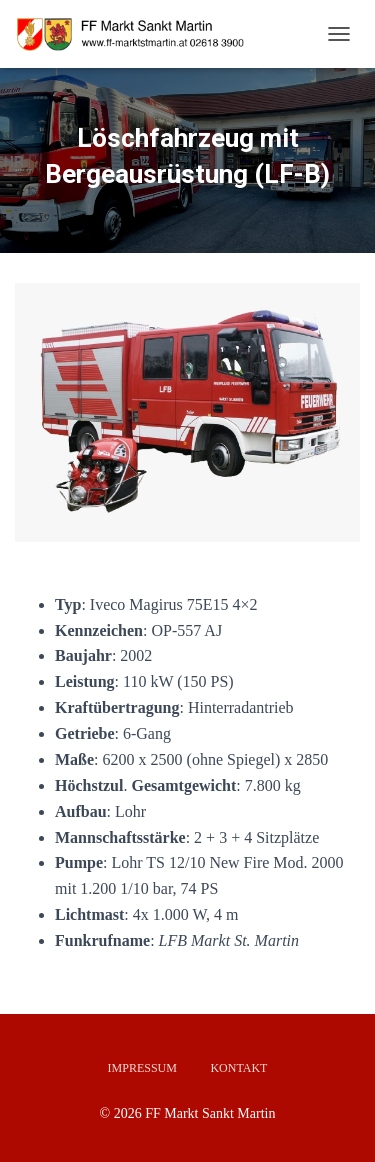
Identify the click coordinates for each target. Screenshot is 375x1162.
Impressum (142, 1068)
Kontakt (238, 1068)
